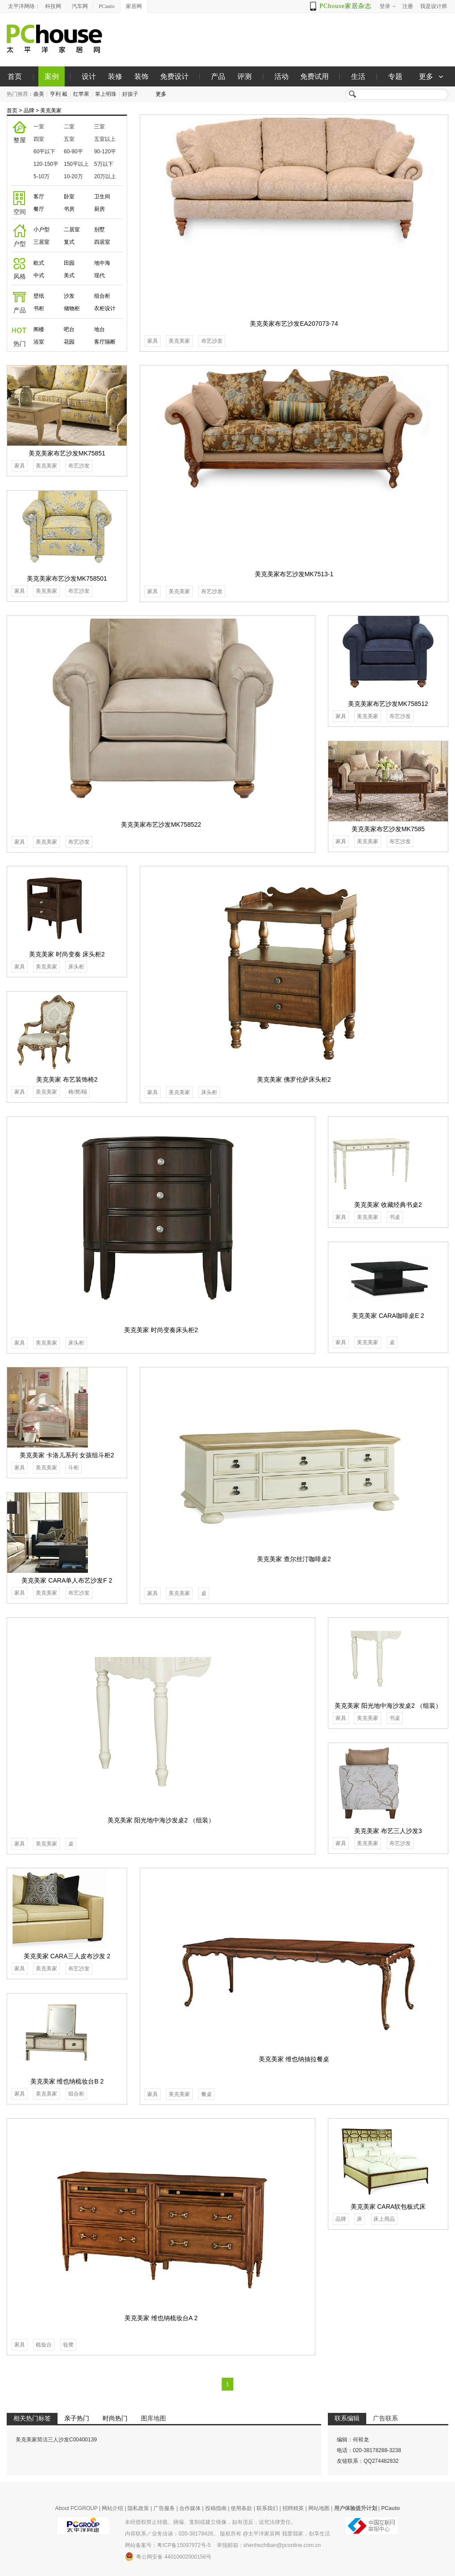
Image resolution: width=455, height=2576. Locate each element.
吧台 (69, 329)
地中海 (102, 263)
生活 (358, 76)
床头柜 (209, 1092)
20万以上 (105, 176)
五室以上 (105, 139)
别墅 (99, 229)
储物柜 (72, 308)
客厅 (38, 196)
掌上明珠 (105, 94)
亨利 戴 (58, 94)
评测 (244, 76)
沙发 (69, 296)
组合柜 (102, 296)
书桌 (394, 1217)
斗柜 (73, 1467)
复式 (69, 242)
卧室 (69, 196)
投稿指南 (216, 2508)
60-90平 (73, 151)
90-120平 (105, 151)
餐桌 (206, 2094)
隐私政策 (138, 2508)
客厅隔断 (105, 342)
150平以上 (76, 164)
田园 (69, 263)
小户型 (41, 229)
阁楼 (38, 329)
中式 (38, 275)
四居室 (102, 242)
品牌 (29, 110)
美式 (69, 275)
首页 (15, 76)
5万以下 (103, 164)
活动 (281, 76)
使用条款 (241, 2508)
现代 (99, 275)
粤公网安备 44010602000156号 (168, 2556)
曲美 (38, 94)
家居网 (134, 6)
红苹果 (81, 94)
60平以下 (44, 151)
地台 (99, 329)
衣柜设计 (105, 308)
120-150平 (45, 164)
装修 (115, 76)
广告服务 (164, 2508)
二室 (69, 126)
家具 (152, 341)
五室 (69, 139)
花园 (69, 342)
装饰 (141, 76)
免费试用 (314, 76)
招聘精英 (293, 2508)
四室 (38, 139)
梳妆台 (44, 2345)
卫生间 (102, 196)
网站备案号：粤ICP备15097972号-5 (168, 2545)
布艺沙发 (212, 341)
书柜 (38, 308)
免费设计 (174, 76)
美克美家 (51, 110)
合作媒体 (190, 2508)
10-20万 (73, 176)
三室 (99, 126)
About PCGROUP (76, 2508)
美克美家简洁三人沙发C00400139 (56, 2440)
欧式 (38, 263)
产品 (218, 76)
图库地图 (153, 2418)
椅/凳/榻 (77, 1092)
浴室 (38, 342)
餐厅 (38, 209)
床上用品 (384, 2219)
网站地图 (319, 2508)
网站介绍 (112, 2508)
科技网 (53, 6)
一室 (38, 126)
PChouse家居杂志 (345, 6)
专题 (395, 76)
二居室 (72, 229)
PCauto (106, 6)
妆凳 (68, 2345)
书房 (69, 209)
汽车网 (80, 6)
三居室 (41, 242)
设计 (89, 76)
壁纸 (38, 296)
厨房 (99, 209)
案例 (52, 76)
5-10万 (41, 176)
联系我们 (267, 2508)
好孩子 (130, 94)
